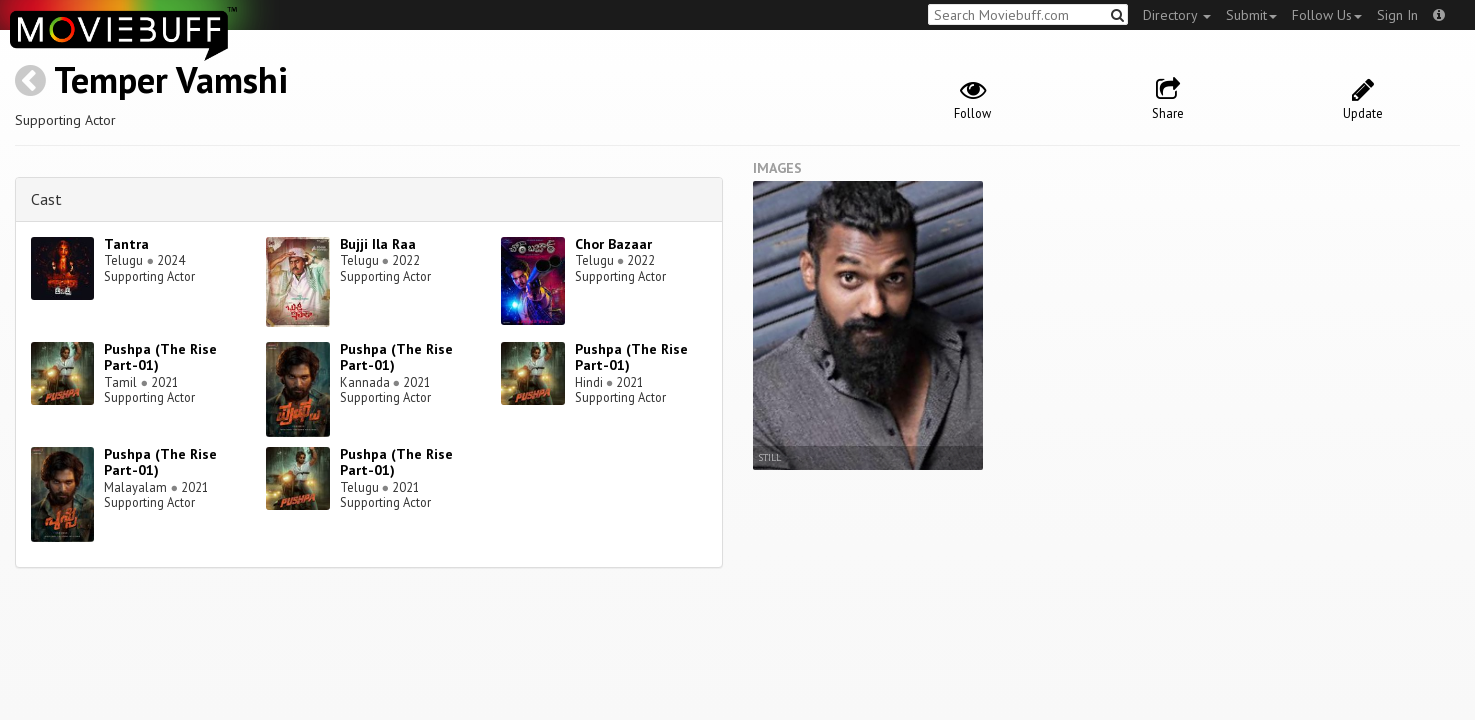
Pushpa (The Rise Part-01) (160, 357)
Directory (1177, 15)
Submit (1251, 15)
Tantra (126, 244)
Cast (46, 199)
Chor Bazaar (613, 244)
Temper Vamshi (171, 79)
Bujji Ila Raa (378, 244)
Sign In (1397, 15)
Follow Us (1327, 15)
